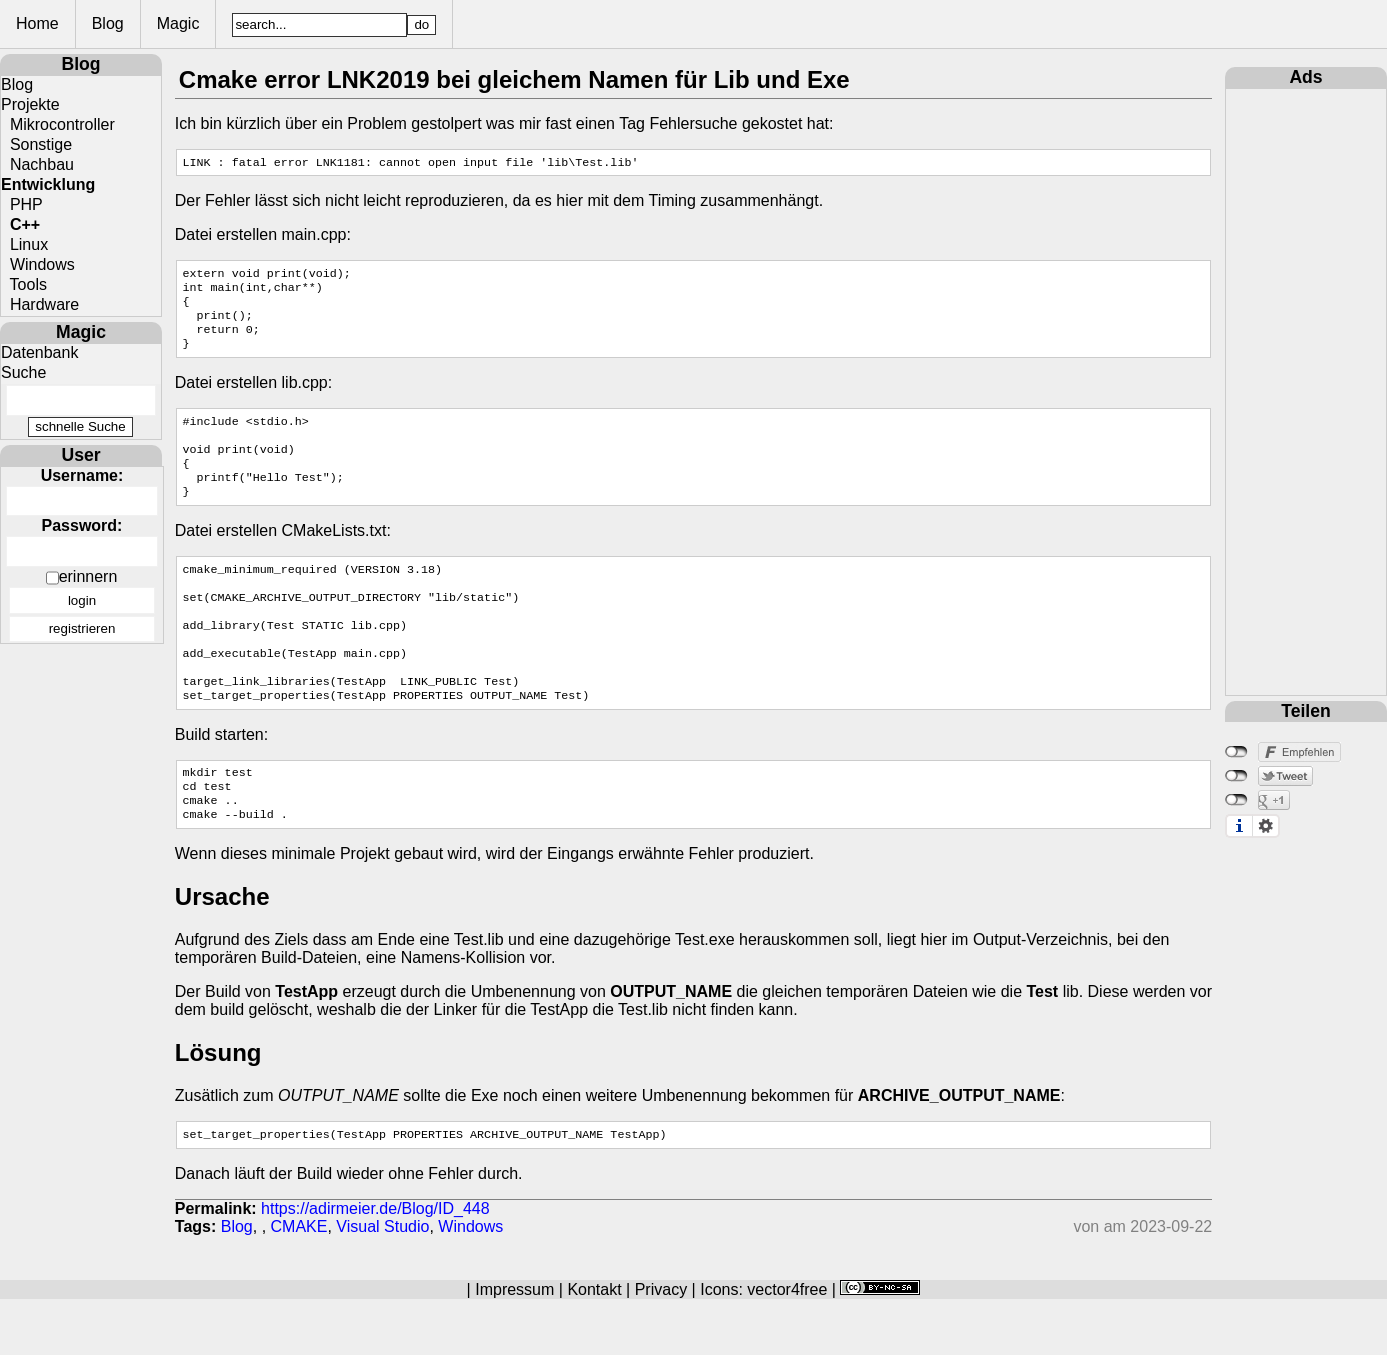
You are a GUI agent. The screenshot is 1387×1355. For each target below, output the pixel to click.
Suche (23, 372)
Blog (173, 23)
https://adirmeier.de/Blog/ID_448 (375, 1264)
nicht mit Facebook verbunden (1236, 752)
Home (102, 23)
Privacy (661, 1345)
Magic (243, 23)
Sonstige (36, 144)
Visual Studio (382, 1282)
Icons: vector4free (763, 1345)
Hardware (40, 304)
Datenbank (39, 352)
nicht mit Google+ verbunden (1236, 800)
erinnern (88, 576)
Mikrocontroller (58, 124)
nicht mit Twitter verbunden (1236, 776)
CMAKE (299, 1282)
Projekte (30, 104)
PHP (22, 204)
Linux (24, 244)
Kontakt (594, 1345)
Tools (24, 284)
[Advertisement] (1306, 389)
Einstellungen (1266, 826)
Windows (38, 264)
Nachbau (37, 164)
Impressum (514, 1345)
